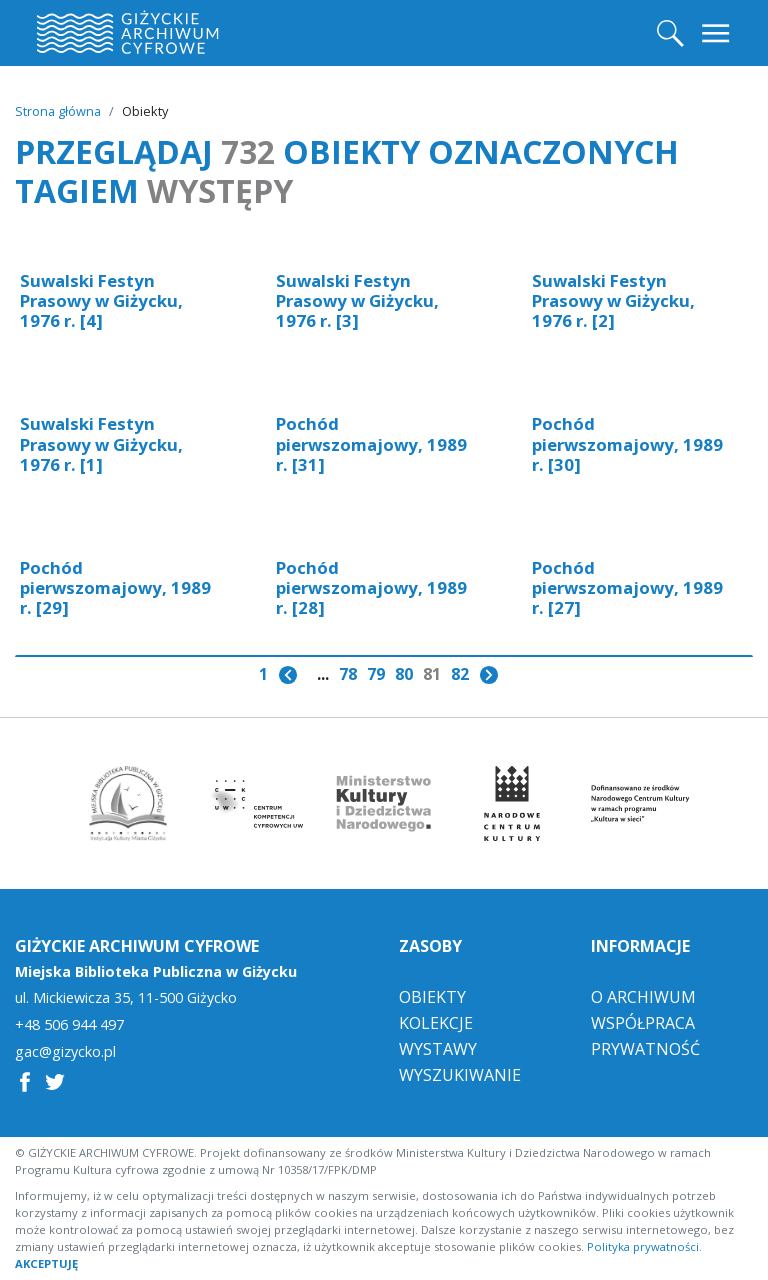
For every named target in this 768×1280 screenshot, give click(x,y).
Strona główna (58, 111)
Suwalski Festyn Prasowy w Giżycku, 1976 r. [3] (357, 300)
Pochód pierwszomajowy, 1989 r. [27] (627, 587)
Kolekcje (436, 1023)
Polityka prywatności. (644, 1246)
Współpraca (643, 1023)
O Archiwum (643, 997)
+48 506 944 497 (69, 1025)
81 (432, 674)
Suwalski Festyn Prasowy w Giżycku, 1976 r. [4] (101, 300)
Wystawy (438, 1049)
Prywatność (645, 1049)
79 (376, 674)
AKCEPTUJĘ (46, 1263)
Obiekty (432, 997)
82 (460, 674)
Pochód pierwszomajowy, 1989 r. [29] (115, 587)
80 (404, 674)
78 (348, 674)
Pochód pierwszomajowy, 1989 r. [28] (371, 587)
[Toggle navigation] (717, 33)
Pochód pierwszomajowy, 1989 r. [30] (627, 443)
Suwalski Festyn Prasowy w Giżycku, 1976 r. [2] (613, 300)
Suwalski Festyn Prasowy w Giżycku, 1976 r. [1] (101, 443)
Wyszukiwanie (460, 1075)
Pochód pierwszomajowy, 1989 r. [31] (371, 443)
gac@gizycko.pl (65, 1052)
